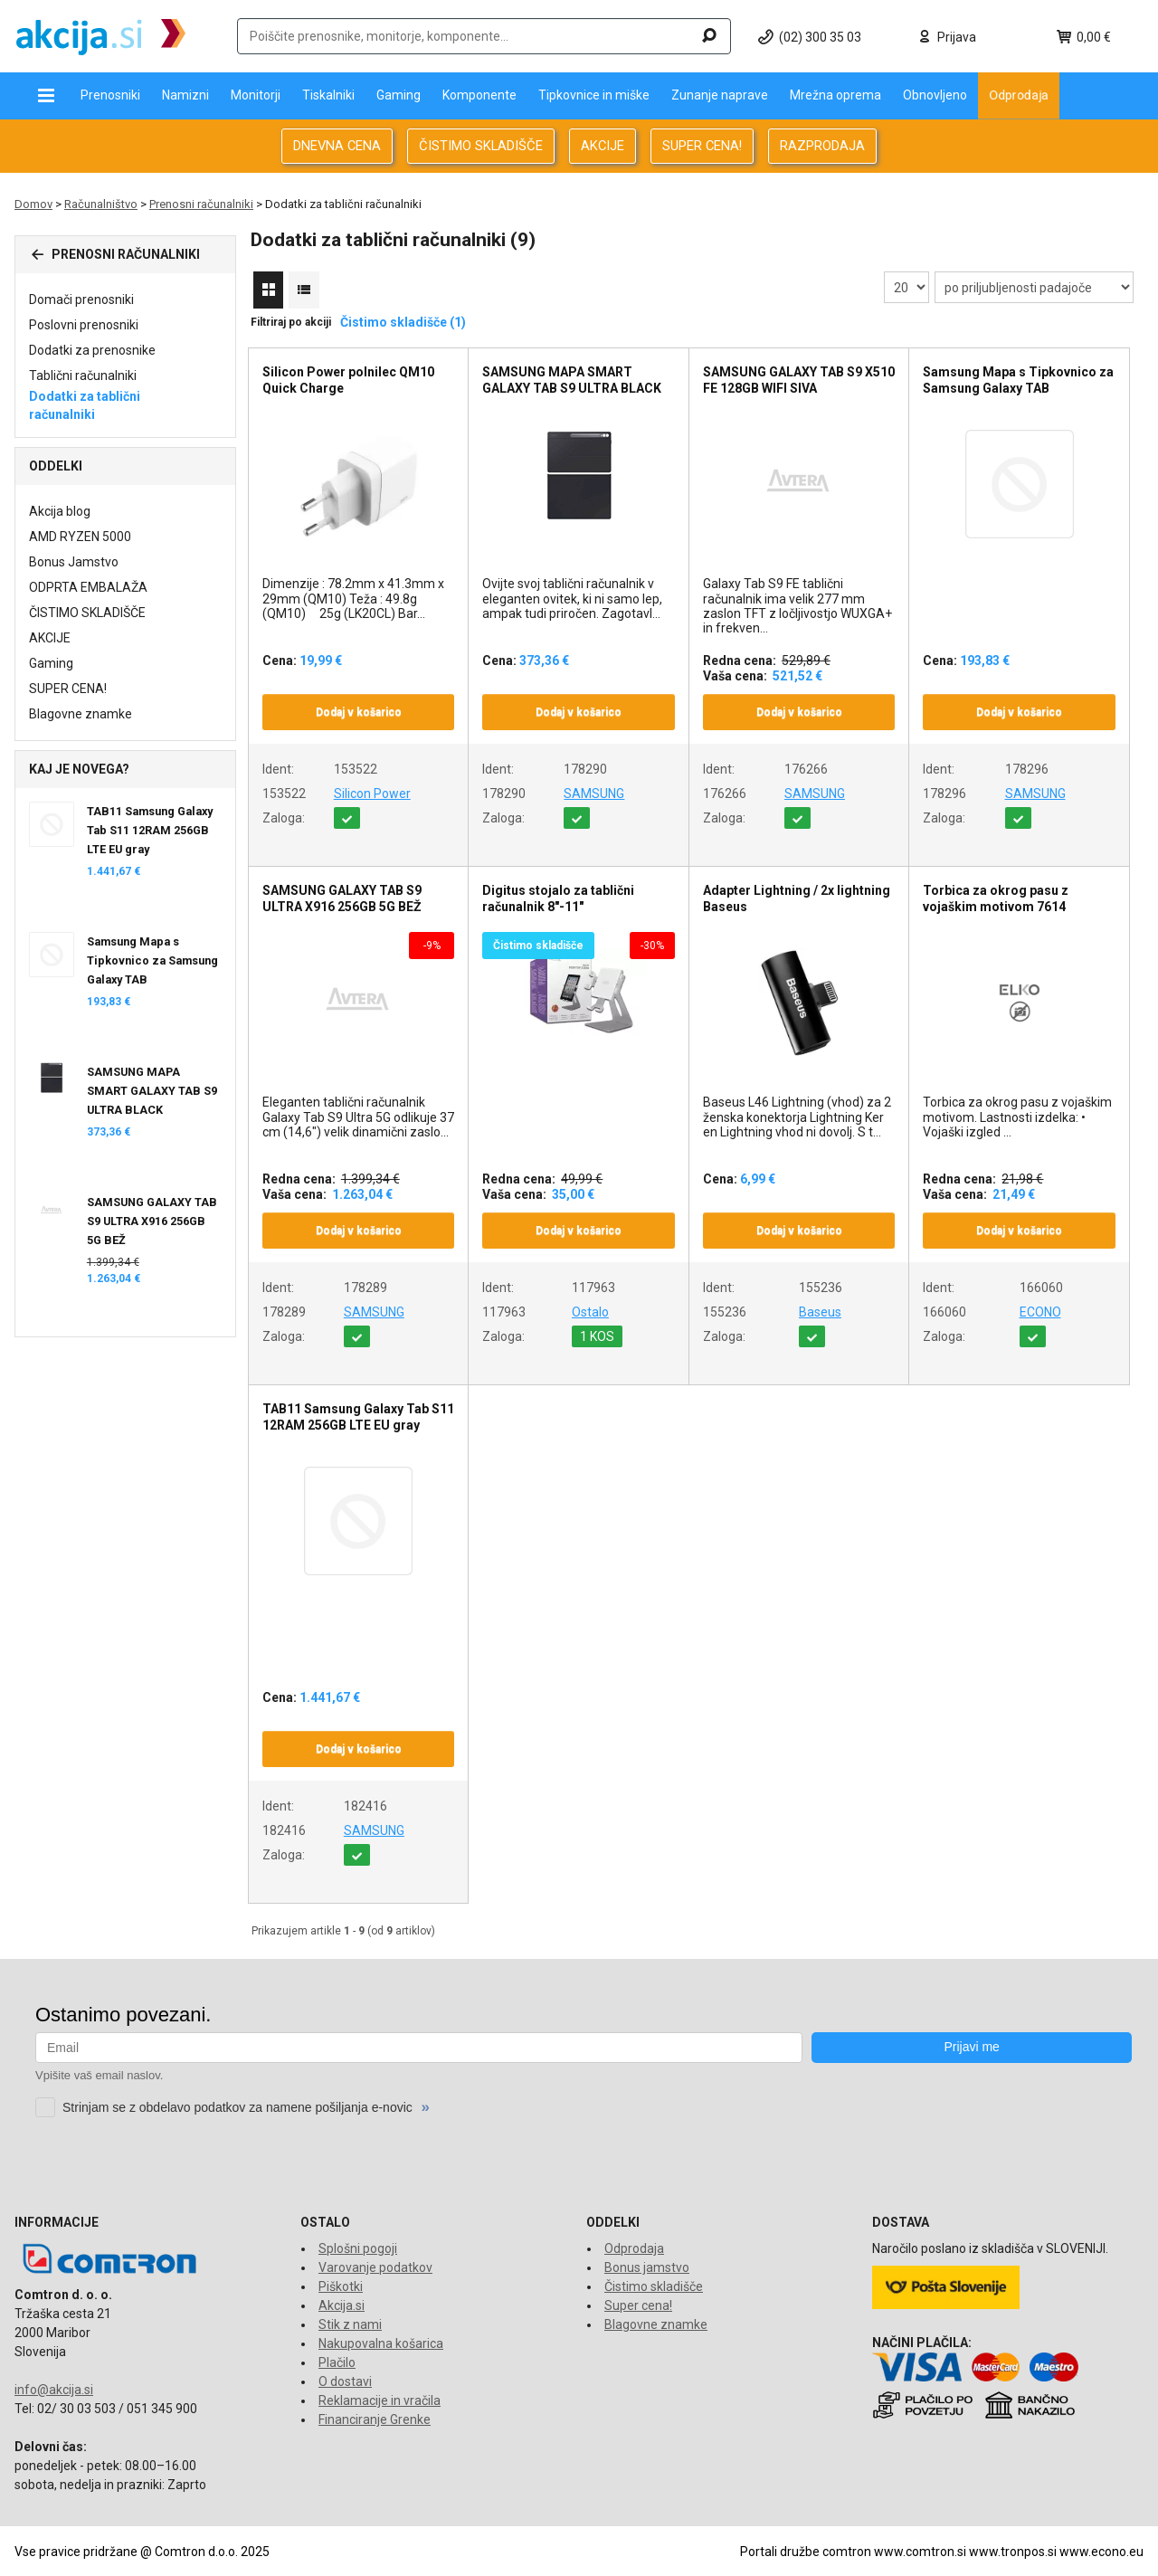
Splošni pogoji (357, 2248)
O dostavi (345, 2381)
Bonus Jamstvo (74, 562)
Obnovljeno (935, 95)
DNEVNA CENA (337, 146)
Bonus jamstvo (646, 2267)
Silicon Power (372, 793)
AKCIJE (602, 146)
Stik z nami (350, 2324)
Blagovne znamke (80, 714)
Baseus (820, 1312)
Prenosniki (110, 95)
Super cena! (638, 2305)
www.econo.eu (1101, 2551)
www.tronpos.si (1013, 2551)
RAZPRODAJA (822, 146)
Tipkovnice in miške (594, 95)
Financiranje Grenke (374, 2419)
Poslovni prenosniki (83, 325)
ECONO (1040, 1312)
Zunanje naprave (719, 95)
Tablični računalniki (83, 375)
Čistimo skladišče (653, 2286)
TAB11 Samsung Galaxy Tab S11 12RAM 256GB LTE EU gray (150, 830)
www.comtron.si (920, 2551)
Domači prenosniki (81, 299)
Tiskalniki (328, 95)
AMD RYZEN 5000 (80, 536)
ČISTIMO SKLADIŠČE (481, 146)
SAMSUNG (594, 793)
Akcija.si (341, 2305)
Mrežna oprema (835, 95)
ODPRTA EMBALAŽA (88, 587)
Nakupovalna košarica (380, 2343)
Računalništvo (101, 204)
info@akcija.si (53, 2389)
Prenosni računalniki (201, 204)
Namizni (185, 95)
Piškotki (340, 2286)
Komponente (479, 95)
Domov (33, 204)
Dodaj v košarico (359, 712)
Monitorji (255, 95)
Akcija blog (59, 511)
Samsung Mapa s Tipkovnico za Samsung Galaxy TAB (152, 960)
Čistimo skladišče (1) (403, 322)
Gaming (398, 95)
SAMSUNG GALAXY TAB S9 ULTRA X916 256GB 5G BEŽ (152, 1221)
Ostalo (590, 1312)
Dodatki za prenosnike (92, 350)
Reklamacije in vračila (379, 2400)
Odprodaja (1019, 95)
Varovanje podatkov (375, 2267)
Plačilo (337, 2362)
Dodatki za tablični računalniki (84, 405)
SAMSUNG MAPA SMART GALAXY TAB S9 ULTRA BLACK (152, 1091)
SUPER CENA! (702, 146)
